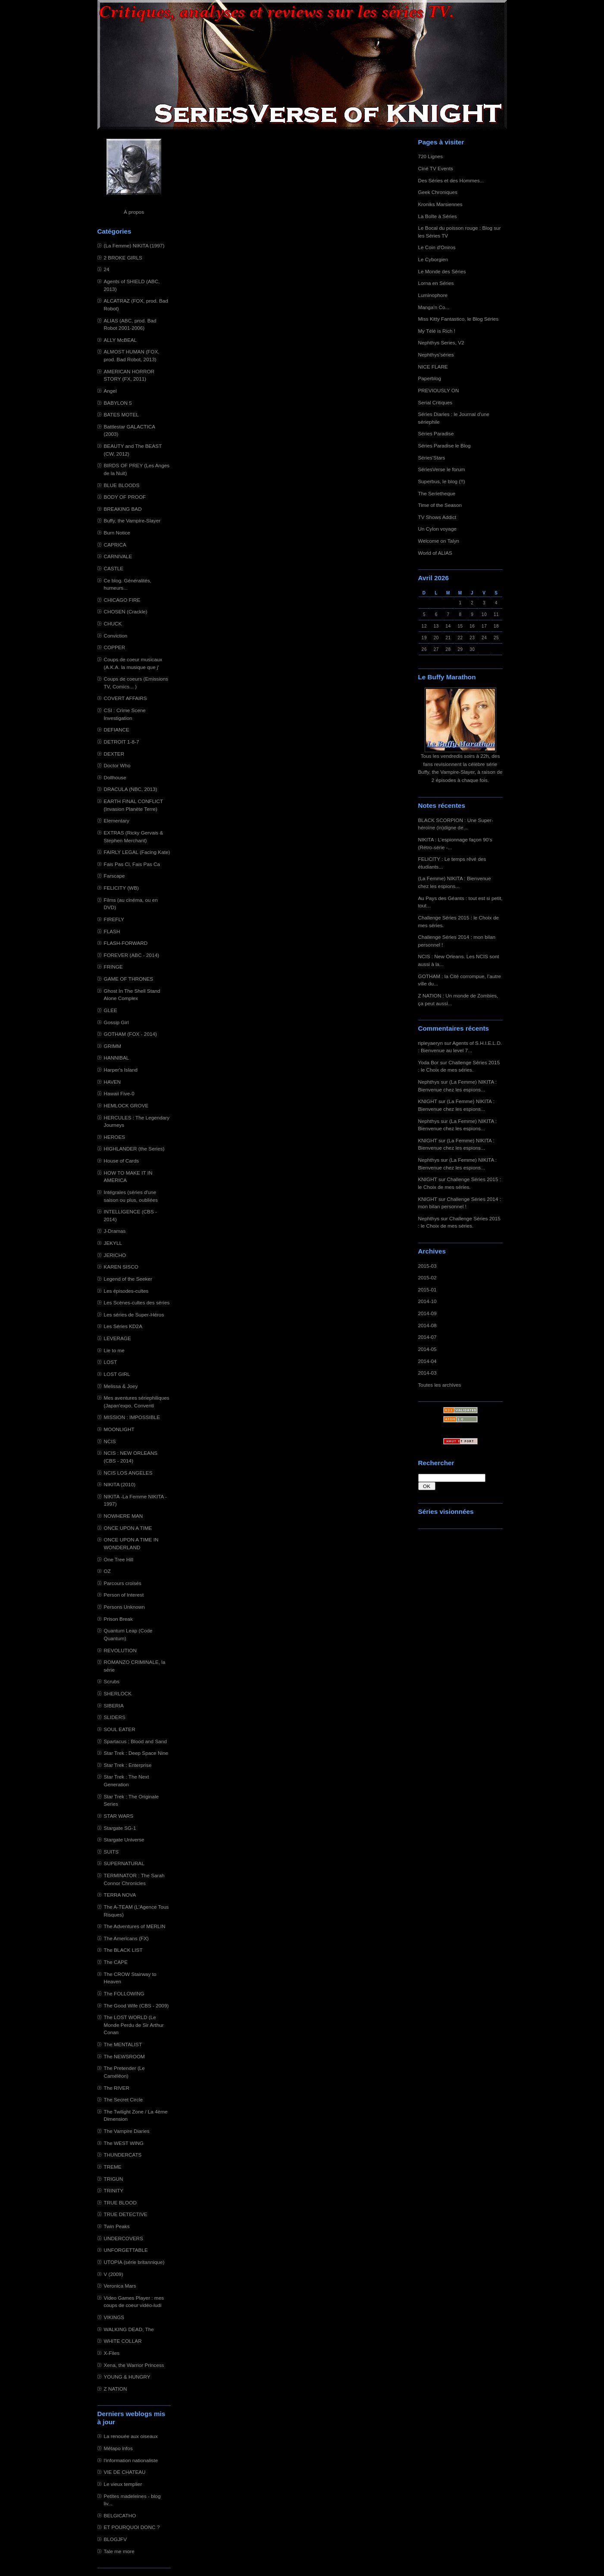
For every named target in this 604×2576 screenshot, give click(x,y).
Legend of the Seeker (128, 1279)
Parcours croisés (123, 1583)
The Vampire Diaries (127, 2131)
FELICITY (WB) (121, 888)
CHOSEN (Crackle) (125, 611)
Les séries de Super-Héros (134, 1314)
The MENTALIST (123, 2044)
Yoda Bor (428, 1062)
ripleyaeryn (430, 1043)
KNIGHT (427, 1101)
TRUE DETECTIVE (125, 2214)
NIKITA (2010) (120, 1484)
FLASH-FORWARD (126, 943)
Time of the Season (440, 505)
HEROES (114, 1137)
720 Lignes (430, 156)
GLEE (110, 1010)
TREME (113, 2167)
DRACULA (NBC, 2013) (130, 789)
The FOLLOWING (124, 1993)
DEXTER (114, 754)
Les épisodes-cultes (126, 1291)
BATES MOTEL (121, 414)
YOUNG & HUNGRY (127, 2376)
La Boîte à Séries (437, 216)
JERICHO (115, 1255)
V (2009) (113, 2274)
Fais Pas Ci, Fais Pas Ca (132, 864)
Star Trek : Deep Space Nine (136, 1753)
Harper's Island (121, 1069)
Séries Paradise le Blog (444, 445)
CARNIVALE (118, 556)
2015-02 (427, 1277)
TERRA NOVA (120, 1895)
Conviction (116, 635)
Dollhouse (115, 777)
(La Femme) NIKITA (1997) (134, 245)
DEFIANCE (116, 729)
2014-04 (427, 1361)
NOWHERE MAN (123, 1516)
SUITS (111, 1851)
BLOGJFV (115, 2539)
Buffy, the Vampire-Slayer (132, 520)
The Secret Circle (123, 2099)
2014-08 (427, 1325)
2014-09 (427, 1313)
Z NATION (115, 2389)
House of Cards (121, 1160)
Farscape (114, 875)
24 (107, 269)
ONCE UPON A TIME (128, 1528)
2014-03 (427, 1373)
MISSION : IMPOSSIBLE (132, 1417)
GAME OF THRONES (128, 979)
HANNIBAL (116, 1057)
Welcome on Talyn (439, 541)
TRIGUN (113, 2179)
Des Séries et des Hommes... (451, 180)
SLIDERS (114, 1717)
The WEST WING (124, 2143)
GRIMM (112, 1046)
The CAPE (116, 1962)
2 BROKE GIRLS (123, 257)
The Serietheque (437, 493)
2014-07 (427, 1337)
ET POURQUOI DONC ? (132, 2527)
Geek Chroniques (437, 192)
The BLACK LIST (123, 1950)
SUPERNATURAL (124, 1863)
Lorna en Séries (436, 283)
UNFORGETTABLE (126, 2250)
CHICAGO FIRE (122, 600)
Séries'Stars (431, 457)
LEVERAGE (117, 1338)
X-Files (112, 2353)
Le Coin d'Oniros (437, 247)
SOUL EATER (119, 1729)
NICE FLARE (433, 366)
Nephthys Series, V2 (441, 342)
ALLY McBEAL (120, 340)
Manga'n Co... (434, 307)
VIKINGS (114, 2317)
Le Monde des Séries (442, 271)
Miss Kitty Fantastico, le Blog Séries (458, 319)
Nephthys (429, 1082)
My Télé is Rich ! (437, 331)
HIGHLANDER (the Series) (134, 1148)
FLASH (112, 931)
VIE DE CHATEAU (125, 2472)
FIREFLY (114, 919)
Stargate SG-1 (120, 1828)
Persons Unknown (124, 1607)
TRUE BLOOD (120, 2202)
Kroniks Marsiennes (440, 204)
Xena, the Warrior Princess (134, 2365)
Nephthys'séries (436, 354)
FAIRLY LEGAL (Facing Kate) (137, 852)
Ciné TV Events (435, 168)
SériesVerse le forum (441, 469)
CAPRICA (115, 544)
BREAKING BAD (123, 509)
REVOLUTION (120, 1650)
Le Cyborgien (433, 259)
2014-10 (427, 1301)
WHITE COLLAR (123, 2341)
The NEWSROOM (124, 2056)
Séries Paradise (436, 433)
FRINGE (113, 966)
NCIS (110, 1441)
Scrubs (112, 1681)
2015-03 (427, 1266)
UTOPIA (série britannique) (134, 2262)
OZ (107, 1571)
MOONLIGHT (119, 1429)
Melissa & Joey (121, 1386)
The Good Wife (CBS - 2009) (136, 2005)
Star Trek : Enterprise (128, 1765)
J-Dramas (115, 1231)
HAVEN (112, 1082)
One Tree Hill (119, 1559)
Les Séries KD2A (123, 1326)
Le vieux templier (123, 2484)
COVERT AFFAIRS (125, 698)
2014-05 (427, 1349)
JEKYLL (113, 1243)
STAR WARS (119, 1816)
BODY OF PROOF (125, 497)
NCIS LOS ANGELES (128, 1473)
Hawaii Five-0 (119, 1093)
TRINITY (114, 2190)
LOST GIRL (117, 1374)
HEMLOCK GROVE (126, 1105)
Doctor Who (117, 765)
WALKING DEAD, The (129, 2329)
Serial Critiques (435, 402)
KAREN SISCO (121, 1266)
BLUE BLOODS (122, 485)
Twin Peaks (117, 2226)
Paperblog (429, 378)
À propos (134, 212)
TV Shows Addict (437, 517)
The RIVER (116, 2088)
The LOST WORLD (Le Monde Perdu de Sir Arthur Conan (134, 2024)
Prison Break (118, 1619)
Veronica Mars (120, 2285)
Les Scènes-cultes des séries (137, 1302)
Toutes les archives (439, 1385)
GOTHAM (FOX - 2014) (130, 1034)
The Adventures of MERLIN (135, 1926)
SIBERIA (114, 1705)
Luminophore (433, 295)
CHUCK (113, 623)
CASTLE (114, 568)
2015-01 (427, 1289)
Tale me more (119, 2551)
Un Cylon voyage (437, 528)
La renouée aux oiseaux (131, 2436)
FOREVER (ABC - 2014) (132, 955)
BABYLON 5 (118, 403)
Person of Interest (124, 1594)
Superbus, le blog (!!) (441, 481)
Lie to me (114, 1350)
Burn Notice (117, 532)
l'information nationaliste (131, 2460)
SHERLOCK (118, 1693)
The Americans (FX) (126, 1938)
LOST (110, 1362)
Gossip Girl (116, 1022)
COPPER (114, 647)
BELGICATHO (120, 2515)
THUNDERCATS (123, 2154)
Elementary (116, 820)
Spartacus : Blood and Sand (135, 1741)
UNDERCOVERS (123, 2238)
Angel (110, 391)
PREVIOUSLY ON (438, 390)
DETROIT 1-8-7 (121, 741)
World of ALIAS (435, 553)
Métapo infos (118, 2448)
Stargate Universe (124, 1839)
